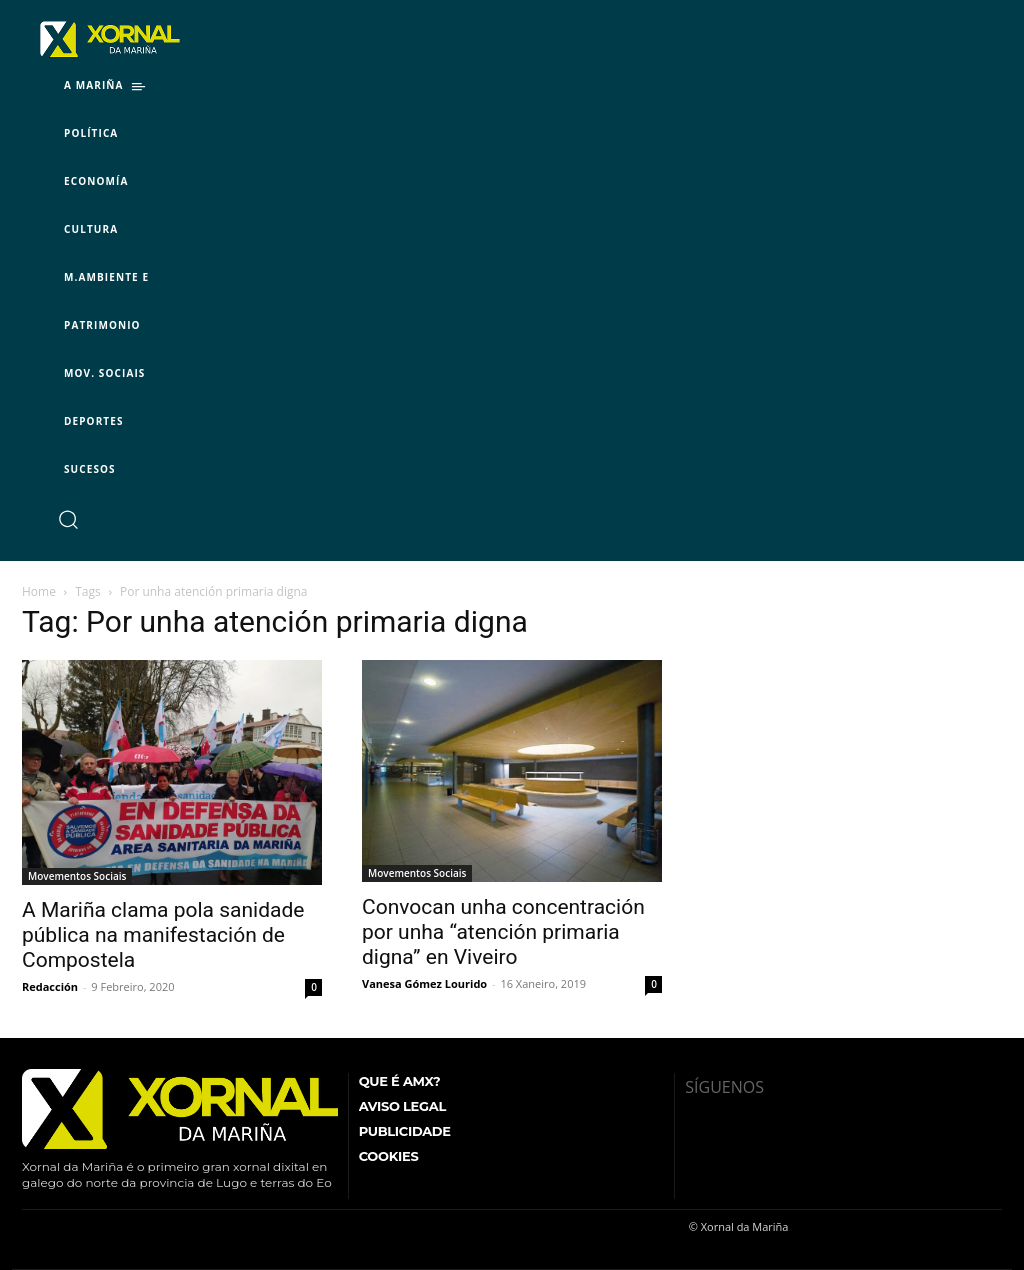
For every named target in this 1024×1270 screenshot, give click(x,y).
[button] (67, 518)
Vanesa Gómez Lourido (424, 983)
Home (39, 591)
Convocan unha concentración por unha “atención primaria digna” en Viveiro (503, 932)
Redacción (50, 986)
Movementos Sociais (77, 876)
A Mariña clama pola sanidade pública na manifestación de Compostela (163, 935)
